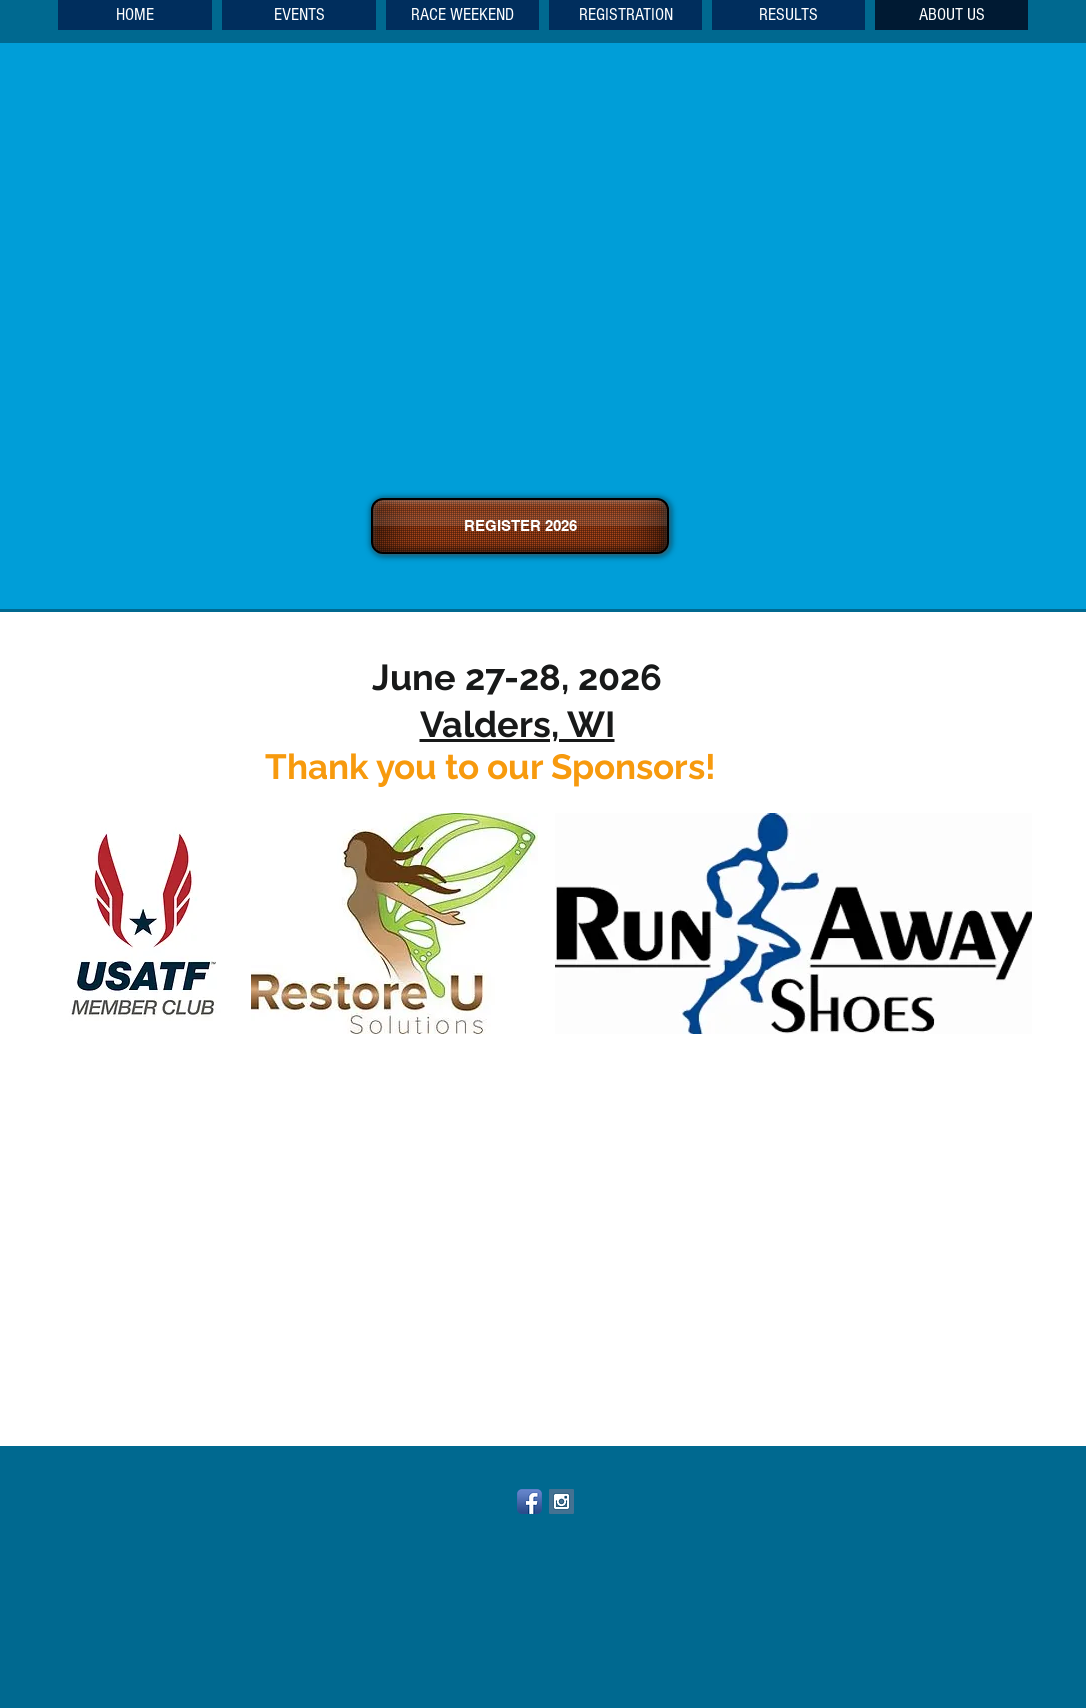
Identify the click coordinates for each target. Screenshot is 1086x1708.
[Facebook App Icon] (529, 1501)
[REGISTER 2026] (520, 526)
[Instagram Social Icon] (561, 1501)
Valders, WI (517, 724)
